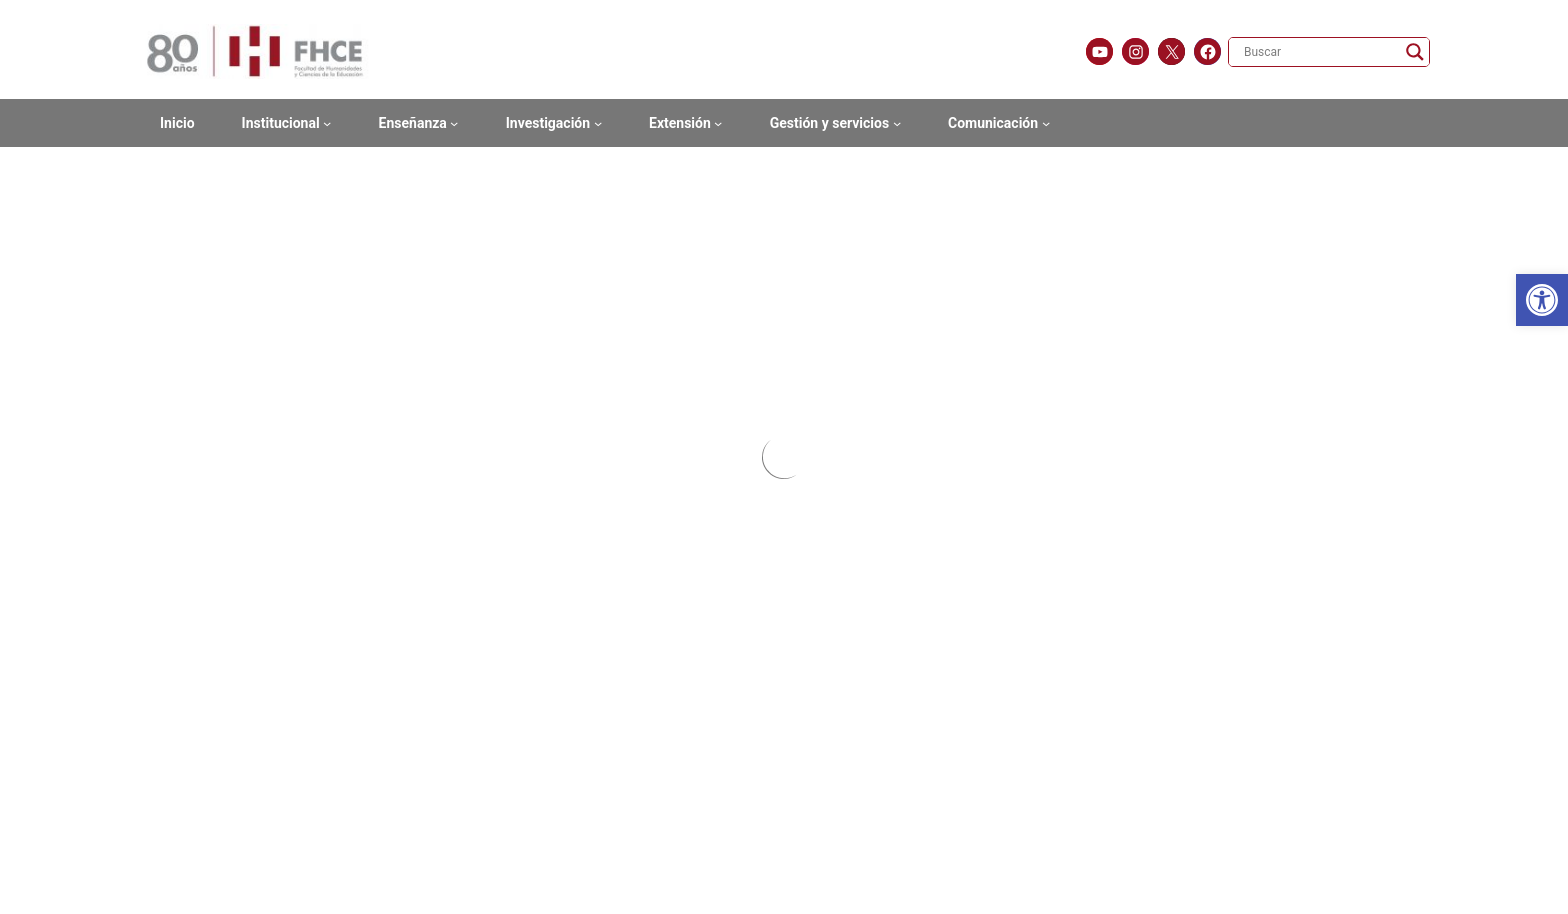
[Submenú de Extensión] (718, 123)
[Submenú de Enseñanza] (454, 123)
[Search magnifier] (1415, 52)
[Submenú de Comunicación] (1046, 123)
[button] (1542, 300)
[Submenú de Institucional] (327, 123)
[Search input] (1320, 52)
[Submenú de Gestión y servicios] (897, 123)
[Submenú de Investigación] (598, 123)
